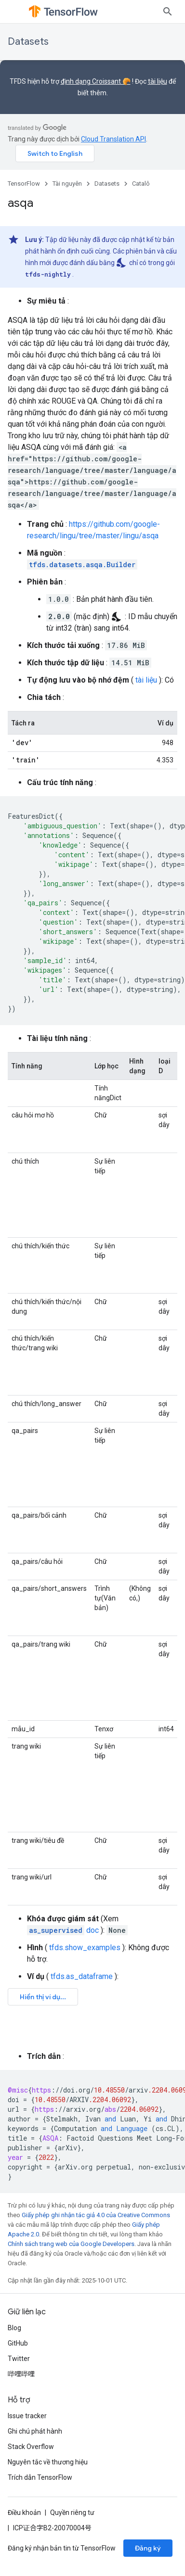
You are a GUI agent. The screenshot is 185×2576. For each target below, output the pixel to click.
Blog (14, 2328)
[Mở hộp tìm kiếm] (167, 11)
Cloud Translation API (113, 139)
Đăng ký (148, 2548)
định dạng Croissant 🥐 (96, 81)
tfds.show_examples (84, 1947)
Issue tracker (27, 2416)
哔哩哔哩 (21, 2374)
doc (63, 1930)
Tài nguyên (67, 183)
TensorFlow (24, 183)
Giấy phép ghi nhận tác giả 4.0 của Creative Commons (96, 2215)
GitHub (18, 2343)
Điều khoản (24, 2512)
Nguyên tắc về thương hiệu (48, 2462)
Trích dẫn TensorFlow (40, 2477)
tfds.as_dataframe (82, 1976)
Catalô (141, 183)
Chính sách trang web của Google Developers (71, 2243)
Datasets (28, 42)
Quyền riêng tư (72, 2512)
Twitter (19, 2358)
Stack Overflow (31, 2446)
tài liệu (157, 81)
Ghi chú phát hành (35, 2431)
